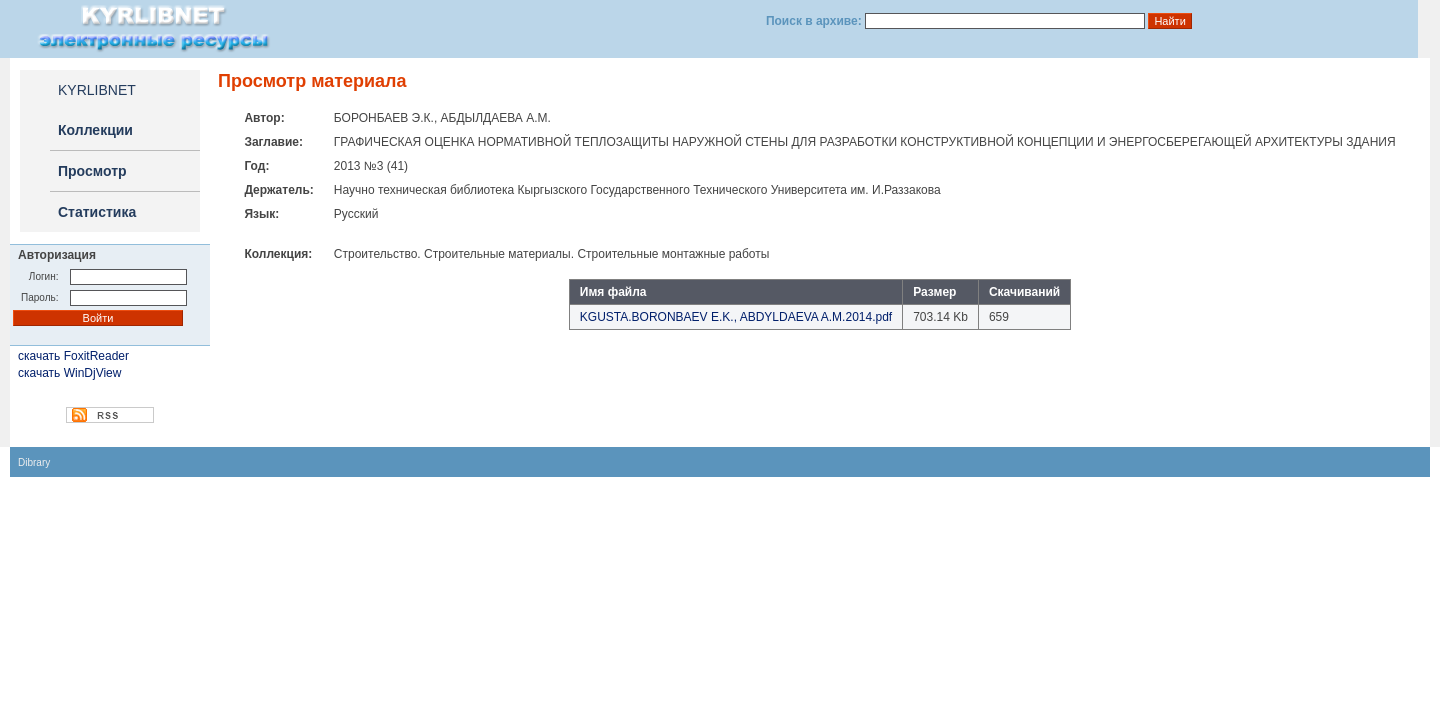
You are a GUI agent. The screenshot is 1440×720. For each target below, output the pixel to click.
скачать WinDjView (69, 373)
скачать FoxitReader (73, 356)
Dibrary (34, 462)
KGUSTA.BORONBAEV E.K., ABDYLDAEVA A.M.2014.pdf (736, 317)
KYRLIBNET (97, 90)
